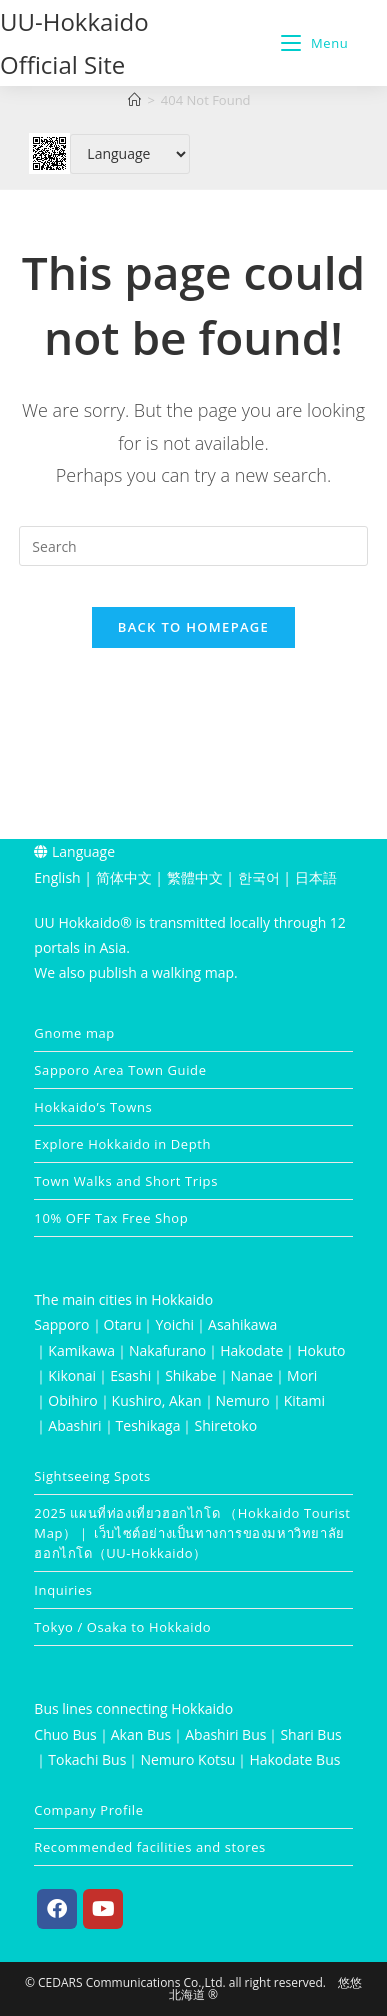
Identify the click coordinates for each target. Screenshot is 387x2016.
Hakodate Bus (294, 1759)
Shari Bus (310, 1734)
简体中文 (124, 877)
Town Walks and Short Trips (126, 1181)
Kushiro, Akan (157, 1400)
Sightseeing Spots (92, 1476)
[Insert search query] (193, 546)
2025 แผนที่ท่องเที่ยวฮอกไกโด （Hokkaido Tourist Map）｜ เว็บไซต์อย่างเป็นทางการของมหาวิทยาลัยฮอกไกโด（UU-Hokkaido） (192, 1533)
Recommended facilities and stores (150, 1847)
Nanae (252, 1375)
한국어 (259, 877)
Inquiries (63, 1590)
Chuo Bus (65, 1734)
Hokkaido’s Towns (93, 1107)
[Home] (134, 100)
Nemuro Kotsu (187, 1759)
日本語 (316, 877)
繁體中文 (195, 877)
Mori (302, 1375)
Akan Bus (141, 1734)
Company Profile (88, 1810)
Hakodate (251, 1350)
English (57, 877)
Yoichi (174, 1324)
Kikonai (72, 1375)
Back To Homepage (193, 627)
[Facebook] (57, 1909)
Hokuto (321, 1350)
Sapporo (61, 1324)
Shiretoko (225, 1425)
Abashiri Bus (225, 1734)
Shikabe (190, 1375)
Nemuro (243, 1400)
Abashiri (74, 1425)
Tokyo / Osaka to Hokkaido (122, 1627)
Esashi (130, 1375)
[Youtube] (103, 1909)
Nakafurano (167, 1350)
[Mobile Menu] (314, 43)
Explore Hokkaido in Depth (122, 1144)
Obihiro (72, 1400)
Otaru (123, 1324)
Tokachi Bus (87, 1759)
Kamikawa (81, 1350)
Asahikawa (242, 1324)
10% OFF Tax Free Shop (111, 1218)
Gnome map (74, 1033)
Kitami (304, 1400)
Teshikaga (148, 1425)
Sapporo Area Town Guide (120, 1070)
